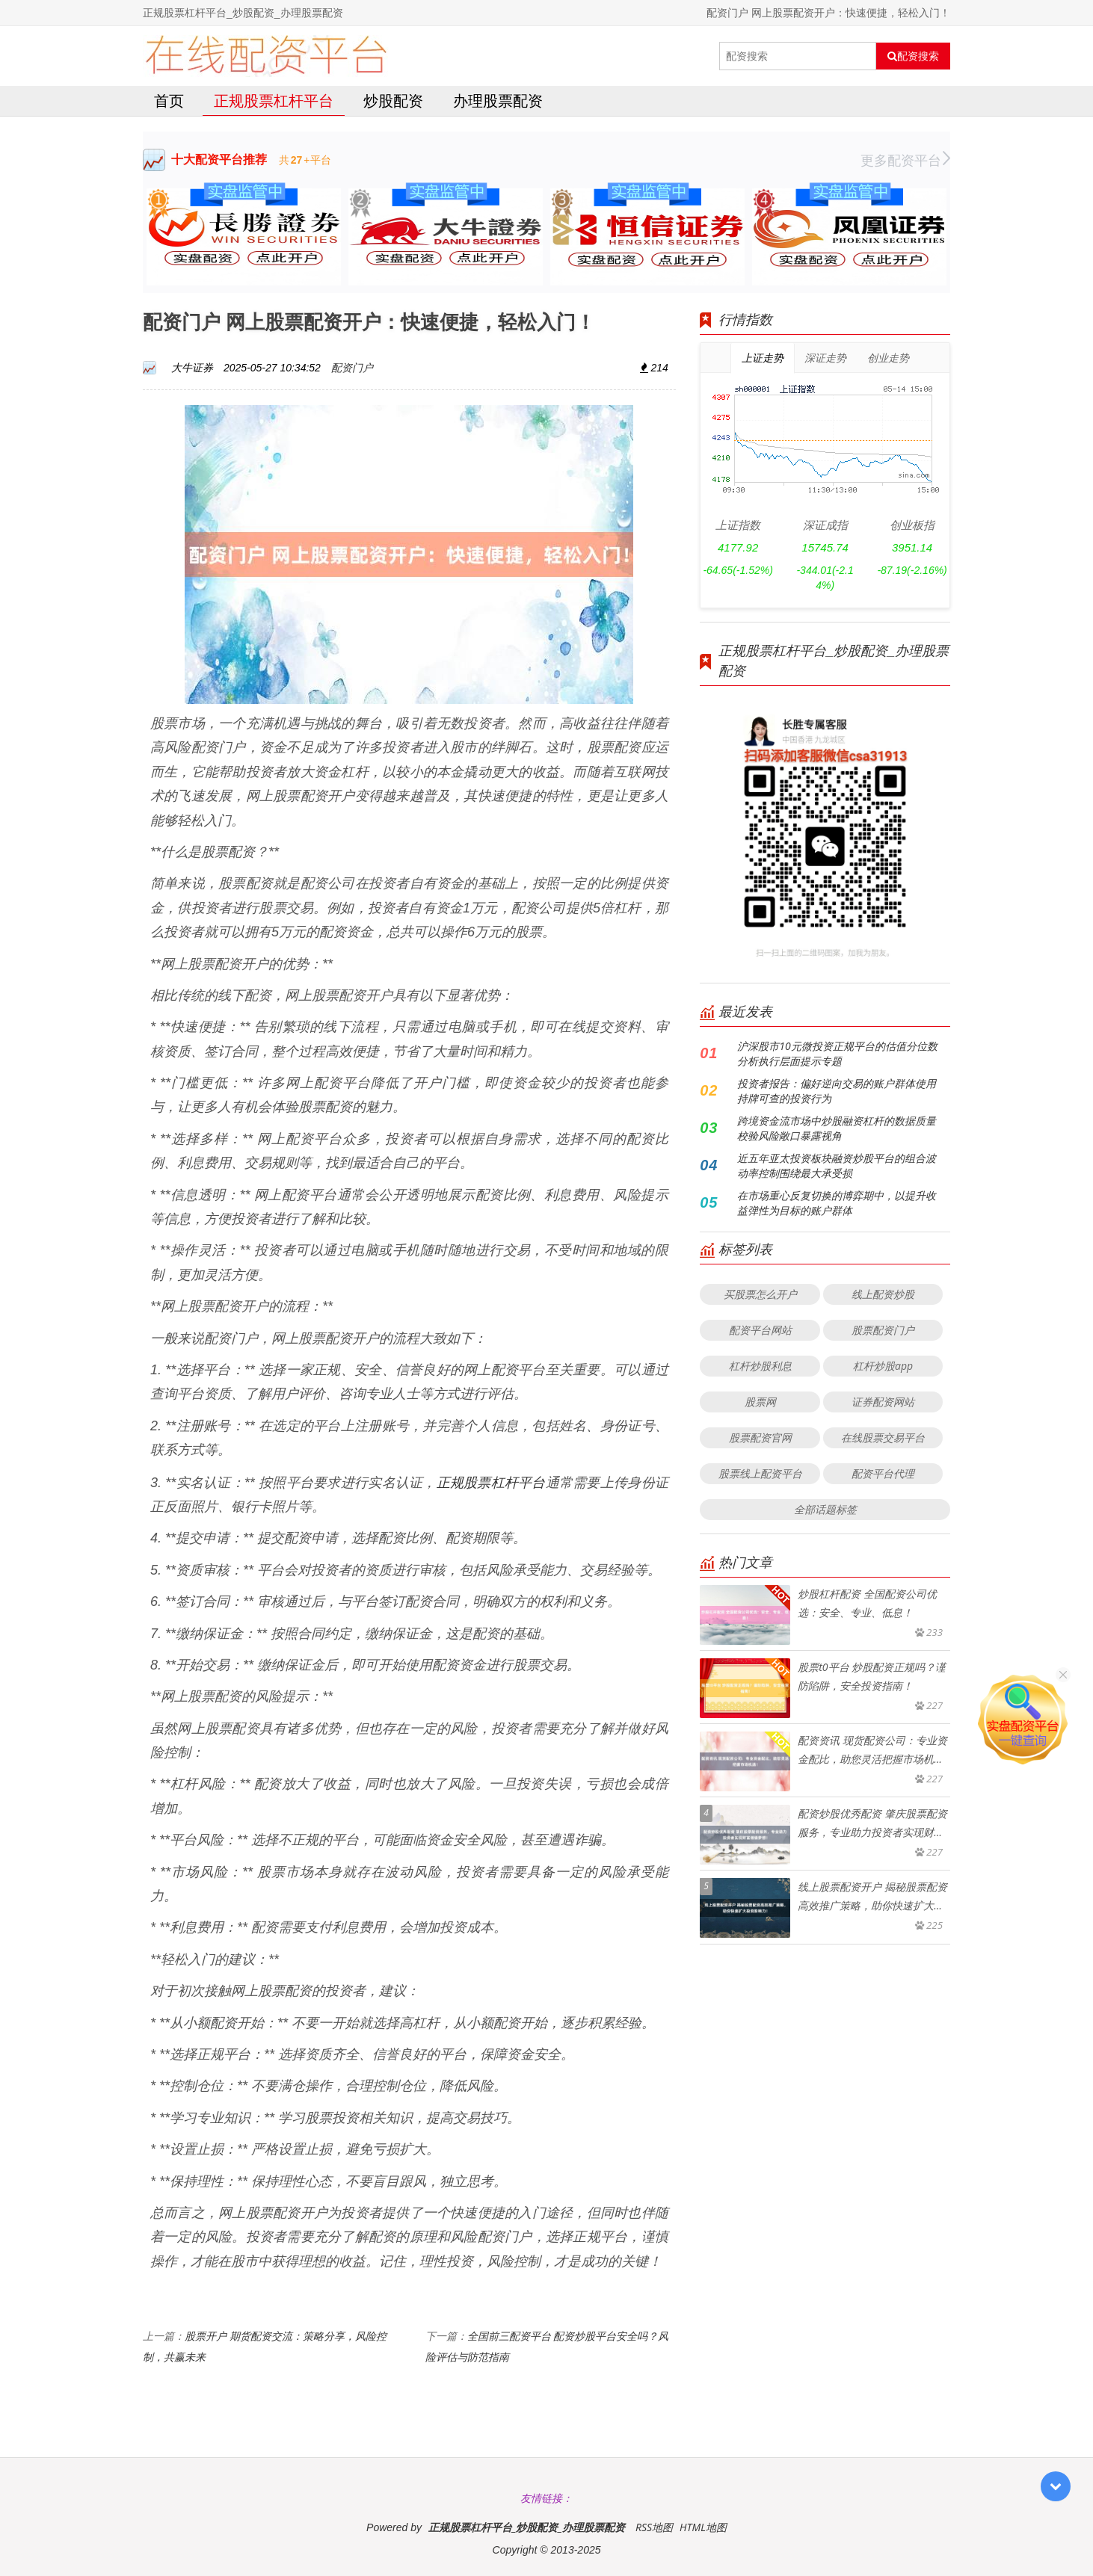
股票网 (760, 1401)
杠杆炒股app (883, 1366)
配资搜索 (913, 56)
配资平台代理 (883, 1473)
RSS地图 (654, 2527)
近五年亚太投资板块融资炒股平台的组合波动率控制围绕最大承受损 (836, 1165)
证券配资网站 (883, 1401)
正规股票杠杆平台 (273, 100)
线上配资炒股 (883, 1294)
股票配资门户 (883, 1330)
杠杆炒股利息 (760, 1366)
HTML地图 (703, 2527)
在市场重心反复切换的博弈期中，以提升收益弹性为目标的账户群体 (836, 1202)
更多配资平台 (905, 160)
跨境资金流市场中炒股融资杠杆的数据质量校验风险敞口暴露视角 (836, 1128)
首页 (169, 100)
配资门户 (352, 367)
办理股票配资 (498, 100)
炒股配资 (393, 100)
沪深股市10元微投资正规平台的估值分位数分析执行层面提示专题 (837, 1053)
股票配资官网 (760, 1437)
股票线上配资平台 (760, 1473)
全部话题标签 (825, 1509)
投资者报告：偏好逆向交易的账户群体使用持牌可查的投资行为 (836, 1090)
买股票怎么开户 (760, 1294)
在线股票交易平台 (883, 1437)
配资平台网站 (760, 1330)
